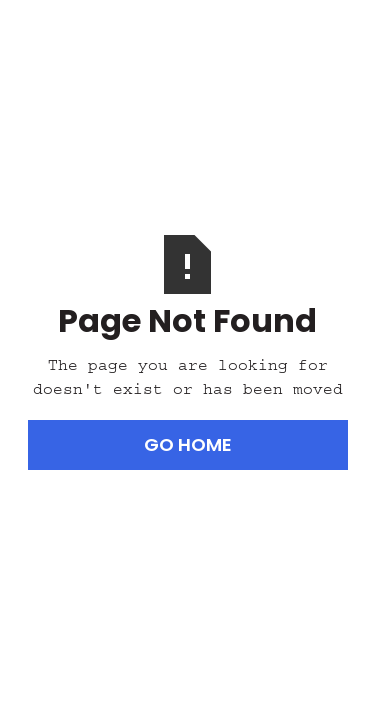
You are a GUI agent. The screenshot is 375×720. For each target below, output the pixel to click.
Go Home (188, 444)
